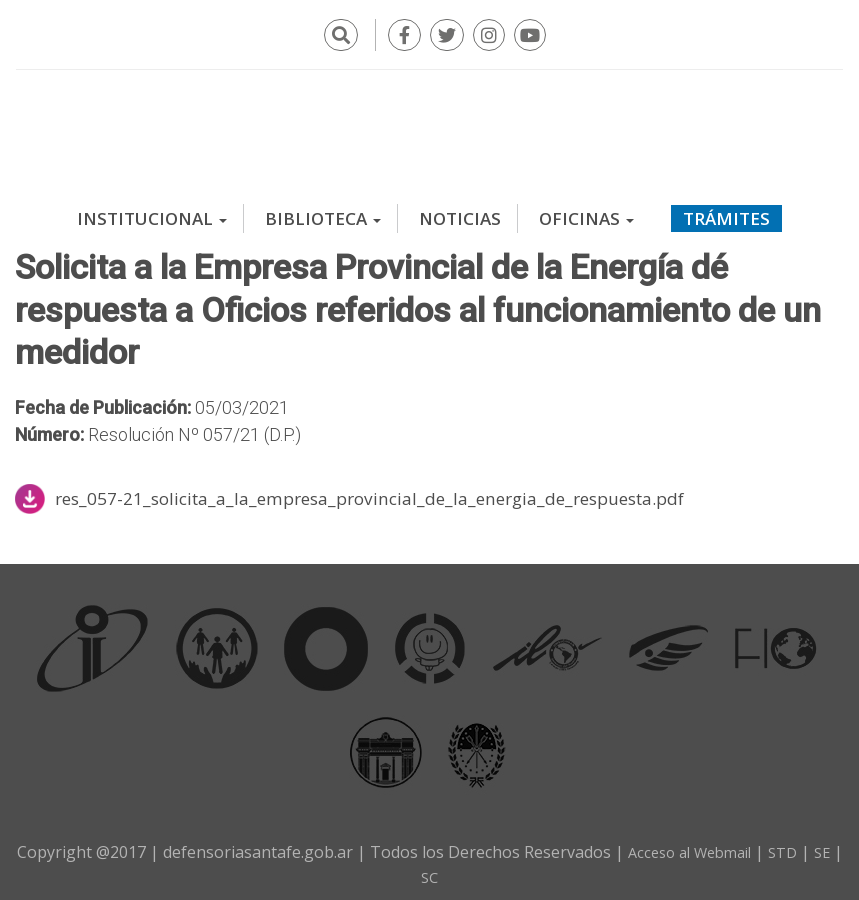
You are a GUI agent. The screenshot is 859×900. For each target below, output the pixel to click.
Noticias (460, 209)
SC (447, 867)
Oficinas (586, 209)
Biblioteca (323, 209)
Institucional (152, 209)
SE (412, 867)
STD (806, 843)
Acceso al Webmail (704, 843)
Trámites (726, 209)
